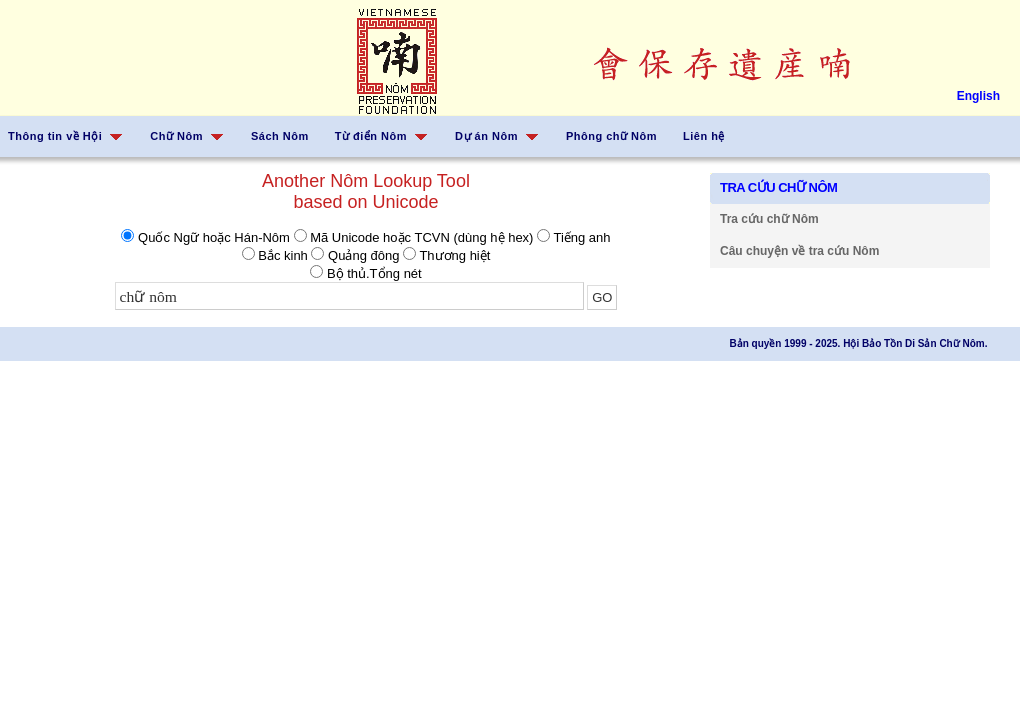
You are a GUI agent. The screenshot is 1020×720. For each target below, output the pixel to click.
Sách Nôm (280, 136)
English (978, 96)
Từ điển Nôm (371, 136)
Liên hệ (704, 136)
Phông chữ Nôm (611, 136)
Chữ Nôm (176, 136)
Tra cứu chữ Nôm (769, 219)
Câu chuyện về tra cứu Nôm (799, 251)
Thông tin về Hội (55, 136)
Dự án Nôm (486, 136)
